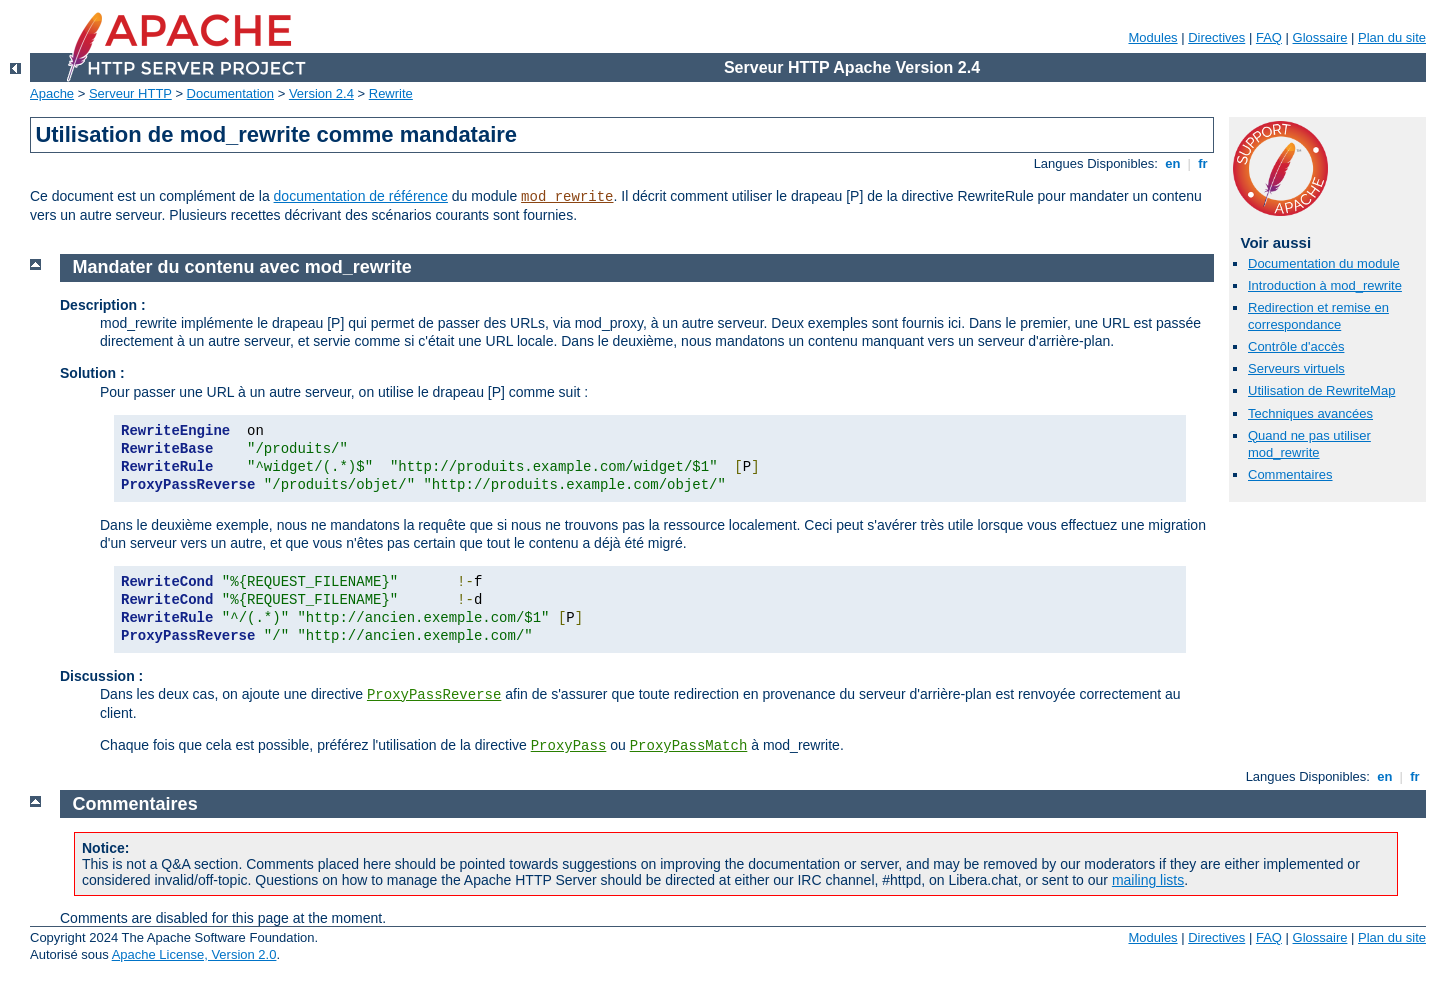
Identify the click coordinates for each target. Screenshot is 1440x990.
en (1173, 163)
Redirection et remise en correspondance (1318, 316)
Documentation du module (1324, 263)
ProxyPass (569, 746)
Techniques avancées (1310, 413)
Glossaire (1320, 37)
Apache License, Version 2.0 (194, 954)
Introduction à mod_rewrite (1325, 285)
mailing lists (1148, 880)
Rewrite (391, 93)
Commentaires (1290, 474)
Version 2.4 (321, 93)
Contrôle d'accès (1296, 346)
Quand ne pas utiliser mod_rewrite (1309, 444)
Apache (52, 93)
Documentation (230, 93)
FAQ (1269, 37)
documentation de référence (361, 196)
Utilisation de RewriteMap (1321, 390)
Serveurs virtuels (1296, 368)
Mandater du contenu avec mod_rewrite (242, 267)
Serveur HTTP (130, 93)
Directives (1216, 37)
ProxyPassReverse (434, 695)
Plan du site (1392, 37)
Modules (1152, 37)
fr (1203, 163)
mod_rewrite (567, 197)
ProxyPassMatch (689, 746)
